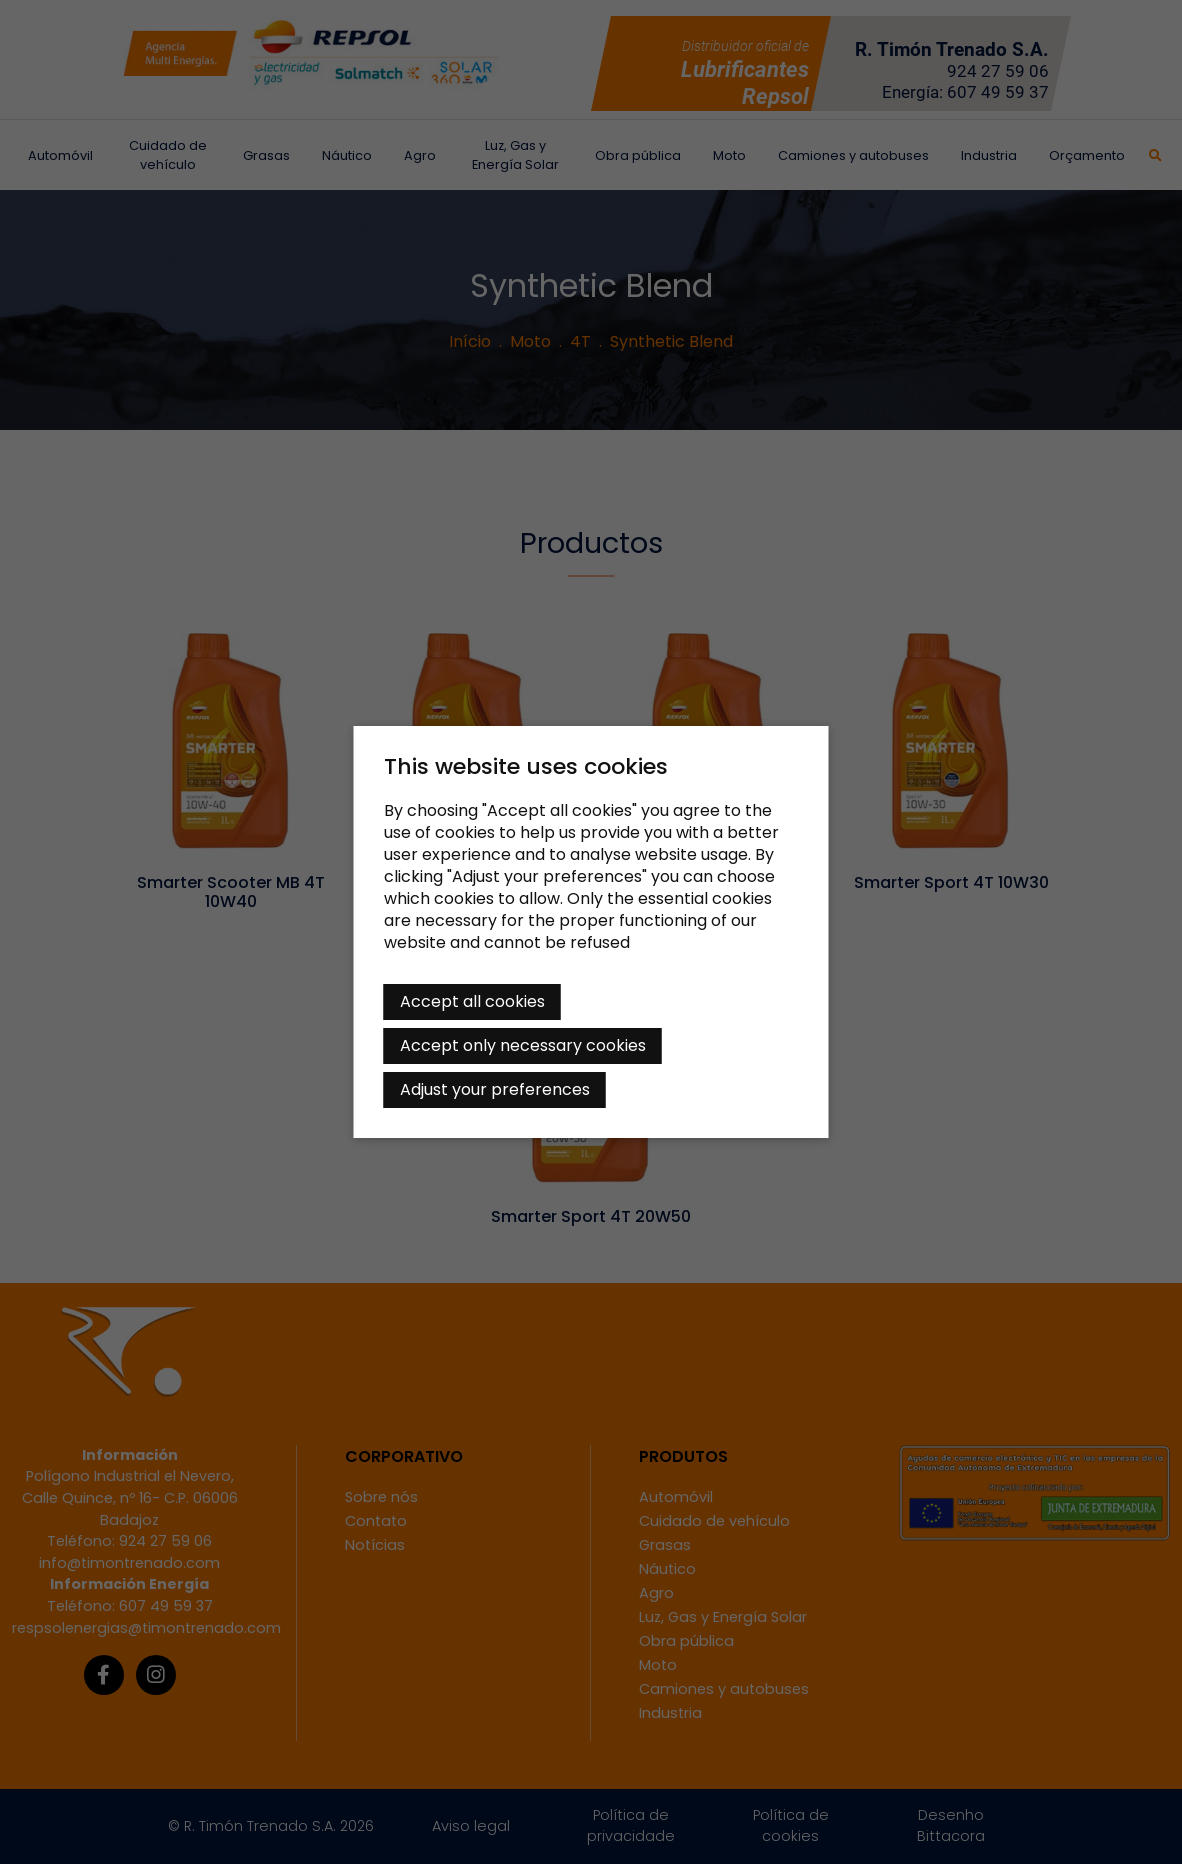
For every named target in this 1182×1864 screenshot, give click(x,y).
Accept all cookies (472, 1001)
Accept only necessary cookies (523, 1045)
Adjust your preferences (495, 1089)
